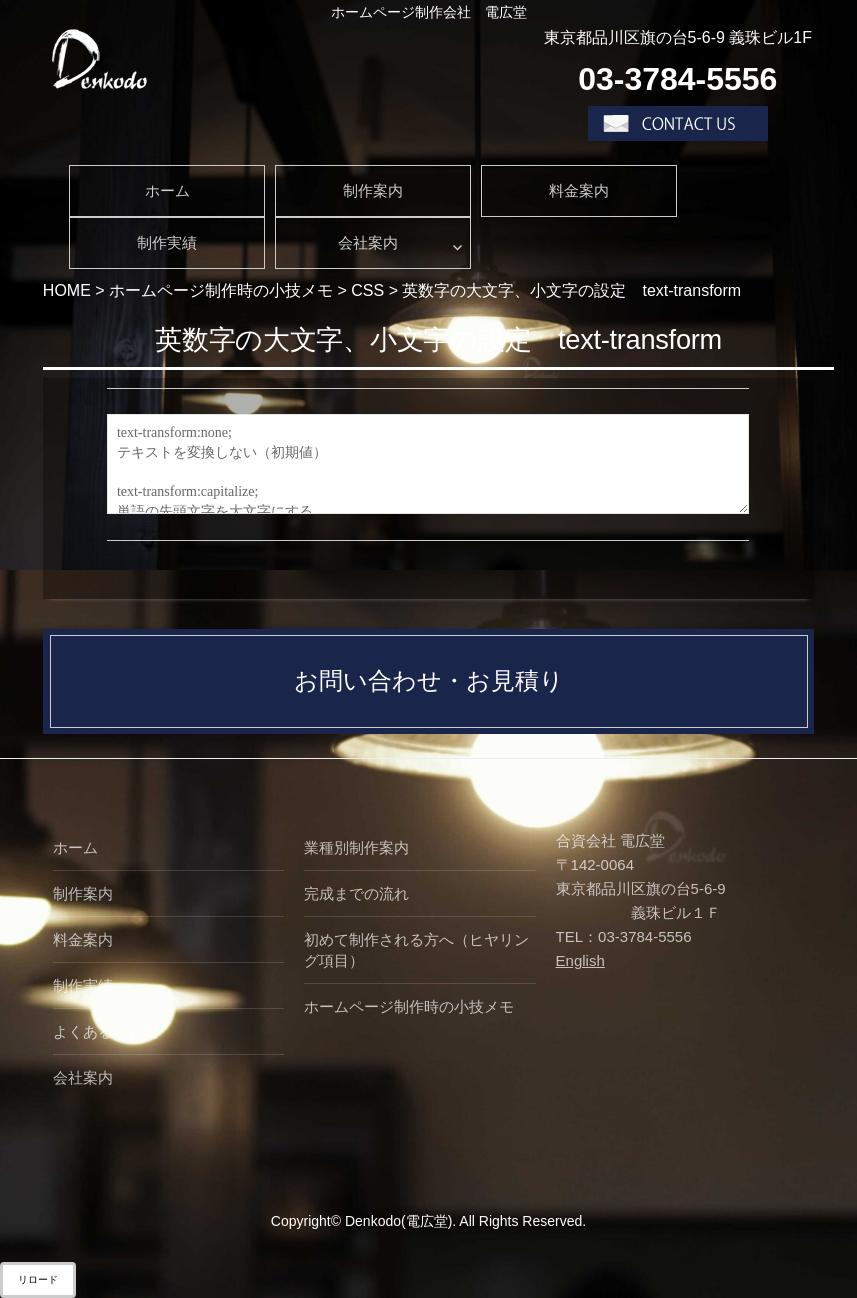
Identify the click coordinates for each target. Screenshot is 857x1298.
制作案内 (373, 190)
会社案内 (368, 242)
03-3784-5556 (677, 79)
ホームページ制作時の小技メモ (409, 1006)
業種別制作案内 (356, 847)
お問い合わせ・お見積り (429, 680)
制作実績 (167, 242)
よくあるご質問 (105, 1031)
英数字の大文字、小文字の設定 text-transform (438, 339)
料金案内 (579, 190)
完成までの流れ (356, 893)
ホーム (167, 190)
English (580, 960)
